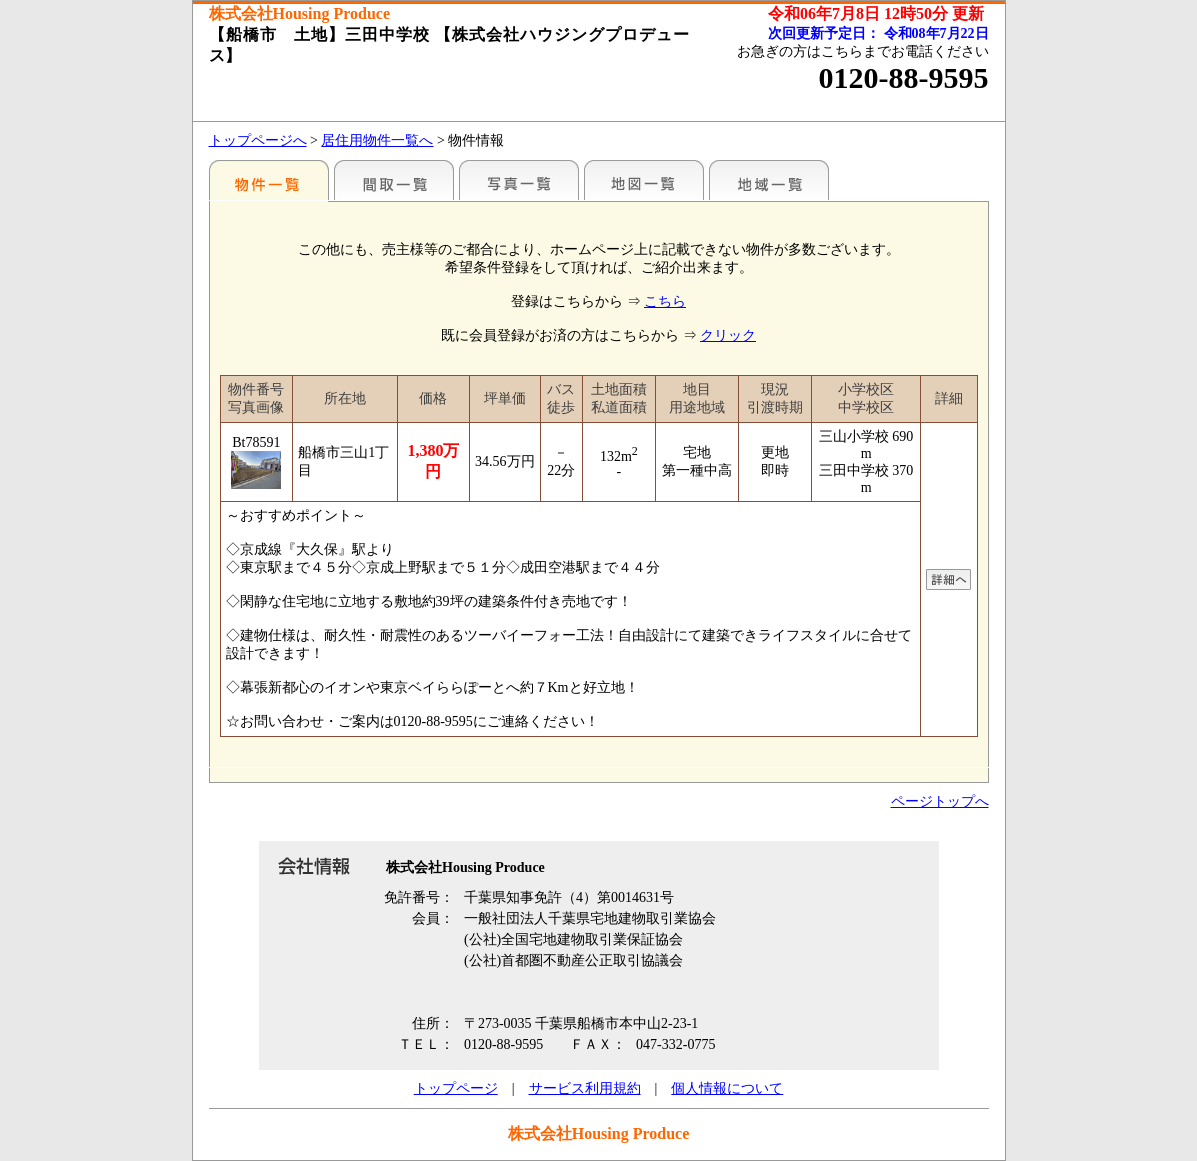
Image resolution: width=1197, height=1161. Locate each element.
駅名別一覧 (269, 180)
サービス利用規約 (585, 1088)
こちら (665, 301)
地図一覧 (644, 180)
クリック (728, 335)
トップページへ (258, 140)
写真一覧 (519, 180)
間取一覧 (394, 180)
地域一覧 (769, 180)
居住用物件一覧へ (377, 140)
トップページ (456, 1088)
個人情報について (727, 1088)
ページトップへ (940, 801)
